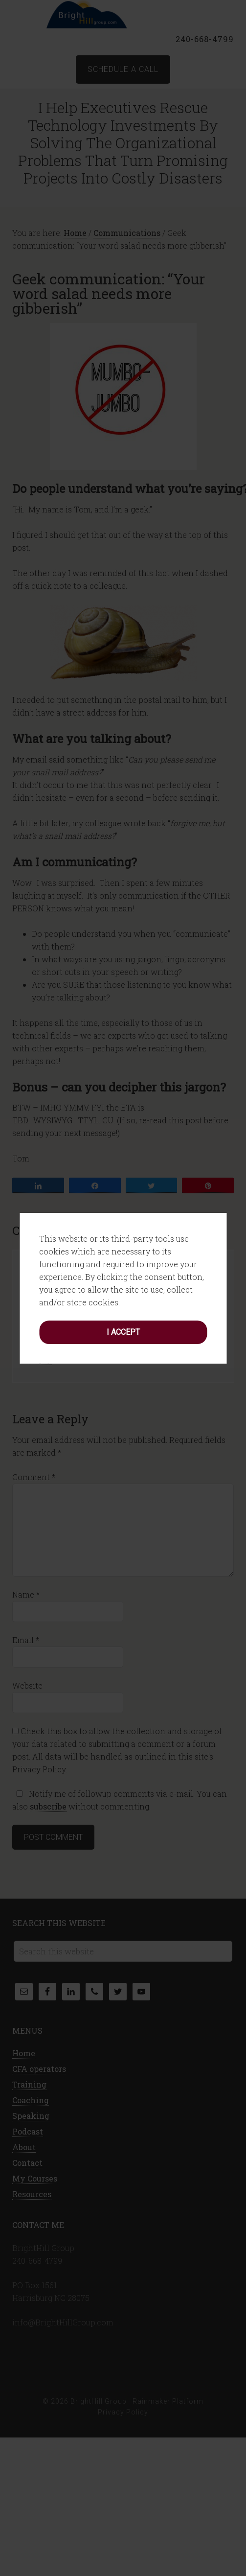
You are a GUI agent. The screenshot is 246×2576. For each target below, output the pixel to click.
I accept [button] (123, 1285)
